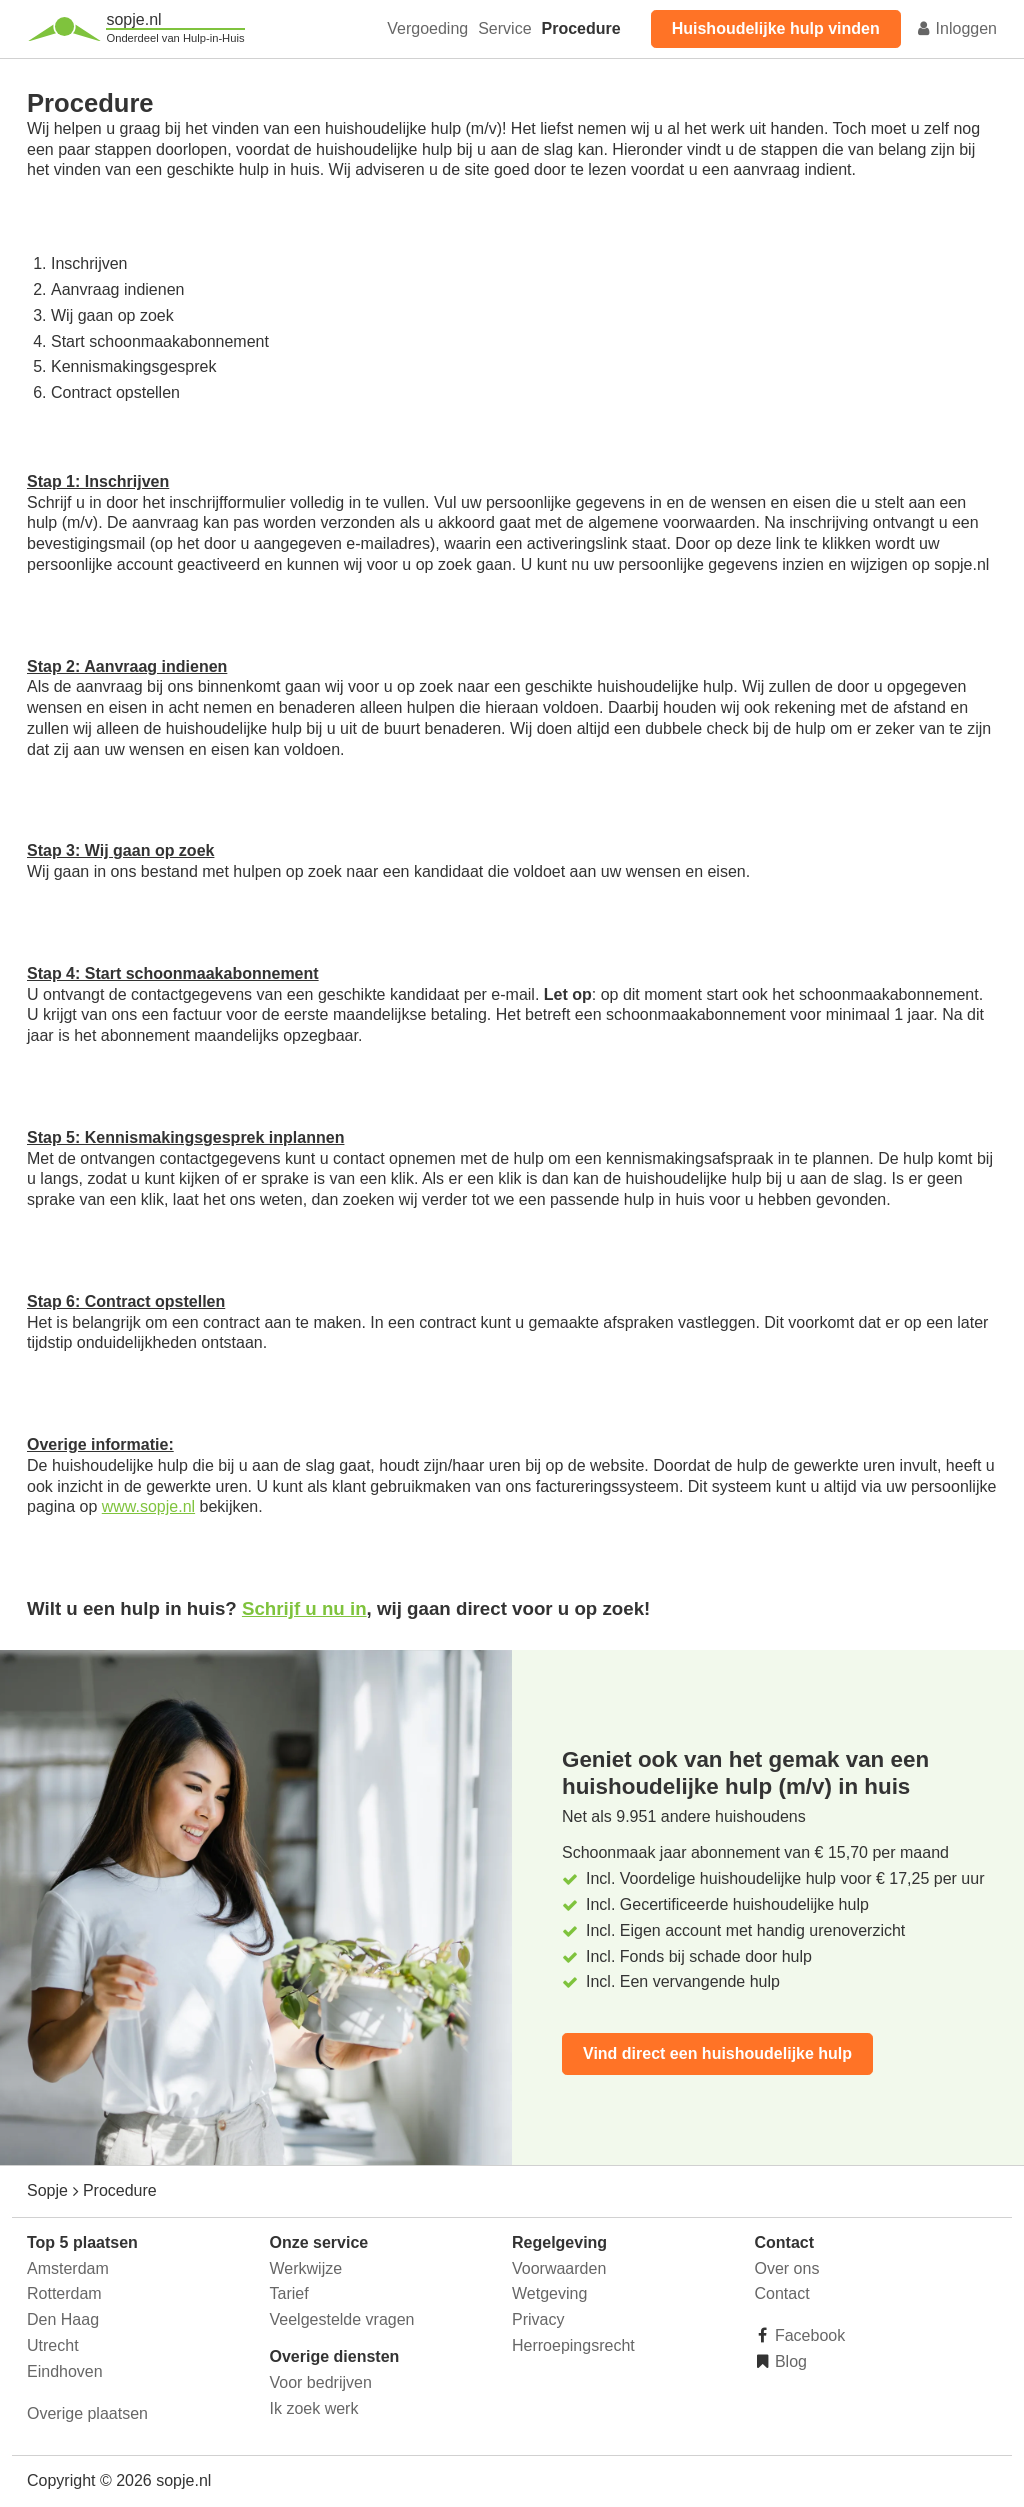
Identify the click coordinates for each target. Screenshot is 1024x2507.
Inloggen (956, 28)
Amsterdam (68, 2268)
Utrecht (53, 2345)
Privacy (538, 2319)
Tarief (289, 2293)
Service (504, 28)
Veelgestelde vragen (342, 2319)
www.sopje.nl (148, 1506)
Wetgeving (549, 2293)
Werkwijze (306, 2268)
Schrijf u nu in (304, 1608)
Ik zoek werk (314, 2408)
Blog (789, 2361)
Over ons (787, 2268)
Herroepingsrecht (573, 2345)
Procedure (581, 28)
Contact (782, 2293)
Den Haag (63, 2319)
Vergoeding (427, 28)
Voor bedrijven (321, 2382)
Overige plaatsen (87, 2413)
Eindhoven (65, 2371)
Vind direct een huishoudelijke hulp (717, 2053)
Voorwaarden (559, 2268)
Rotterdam (64, 2293)
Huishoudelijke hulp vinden (776, 28)
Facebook (808, 2335)
